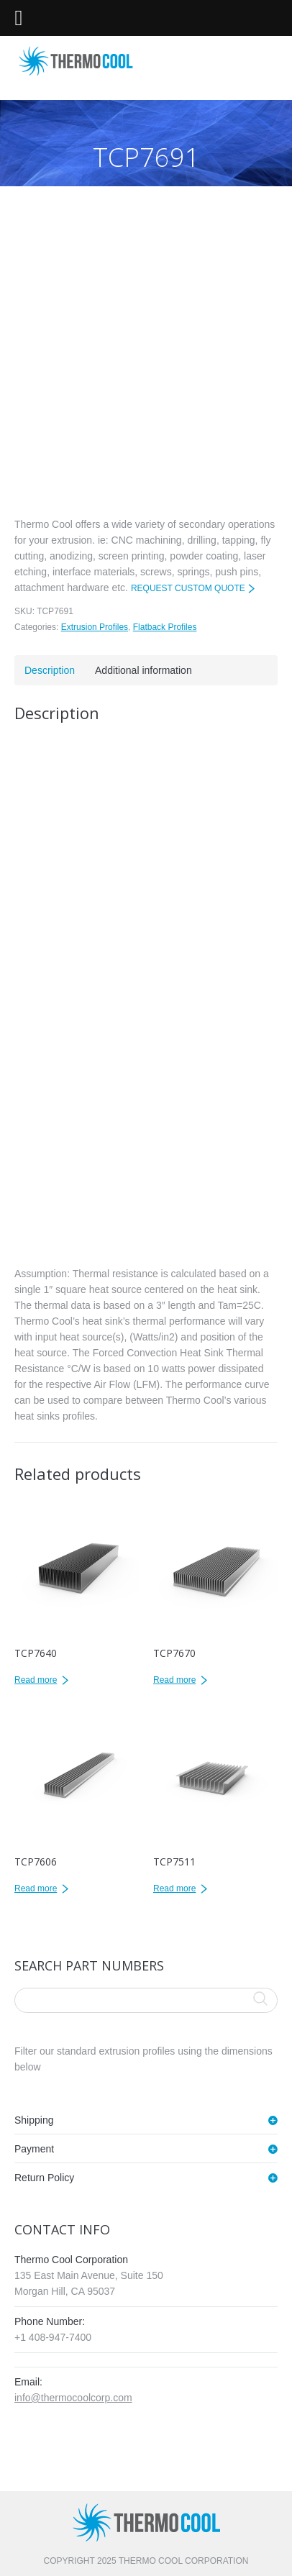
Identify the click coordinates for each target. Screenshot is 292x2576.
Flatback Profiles (165, 627)
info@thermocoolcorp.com (73, 2397)
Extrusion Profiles (94, 627)
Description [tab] (49, 670)
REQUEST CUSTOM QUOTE (188, 588)
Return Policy (44, 2177)
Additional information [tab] (143, 670)
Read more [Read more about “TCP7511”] (174, 1888)
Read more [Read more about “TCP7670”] (174, 1680)
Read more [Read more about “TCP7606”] (35, 1888)
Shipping (34, 2120)
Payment (34, 2149)
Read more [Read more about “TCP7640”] (35, 1680)
